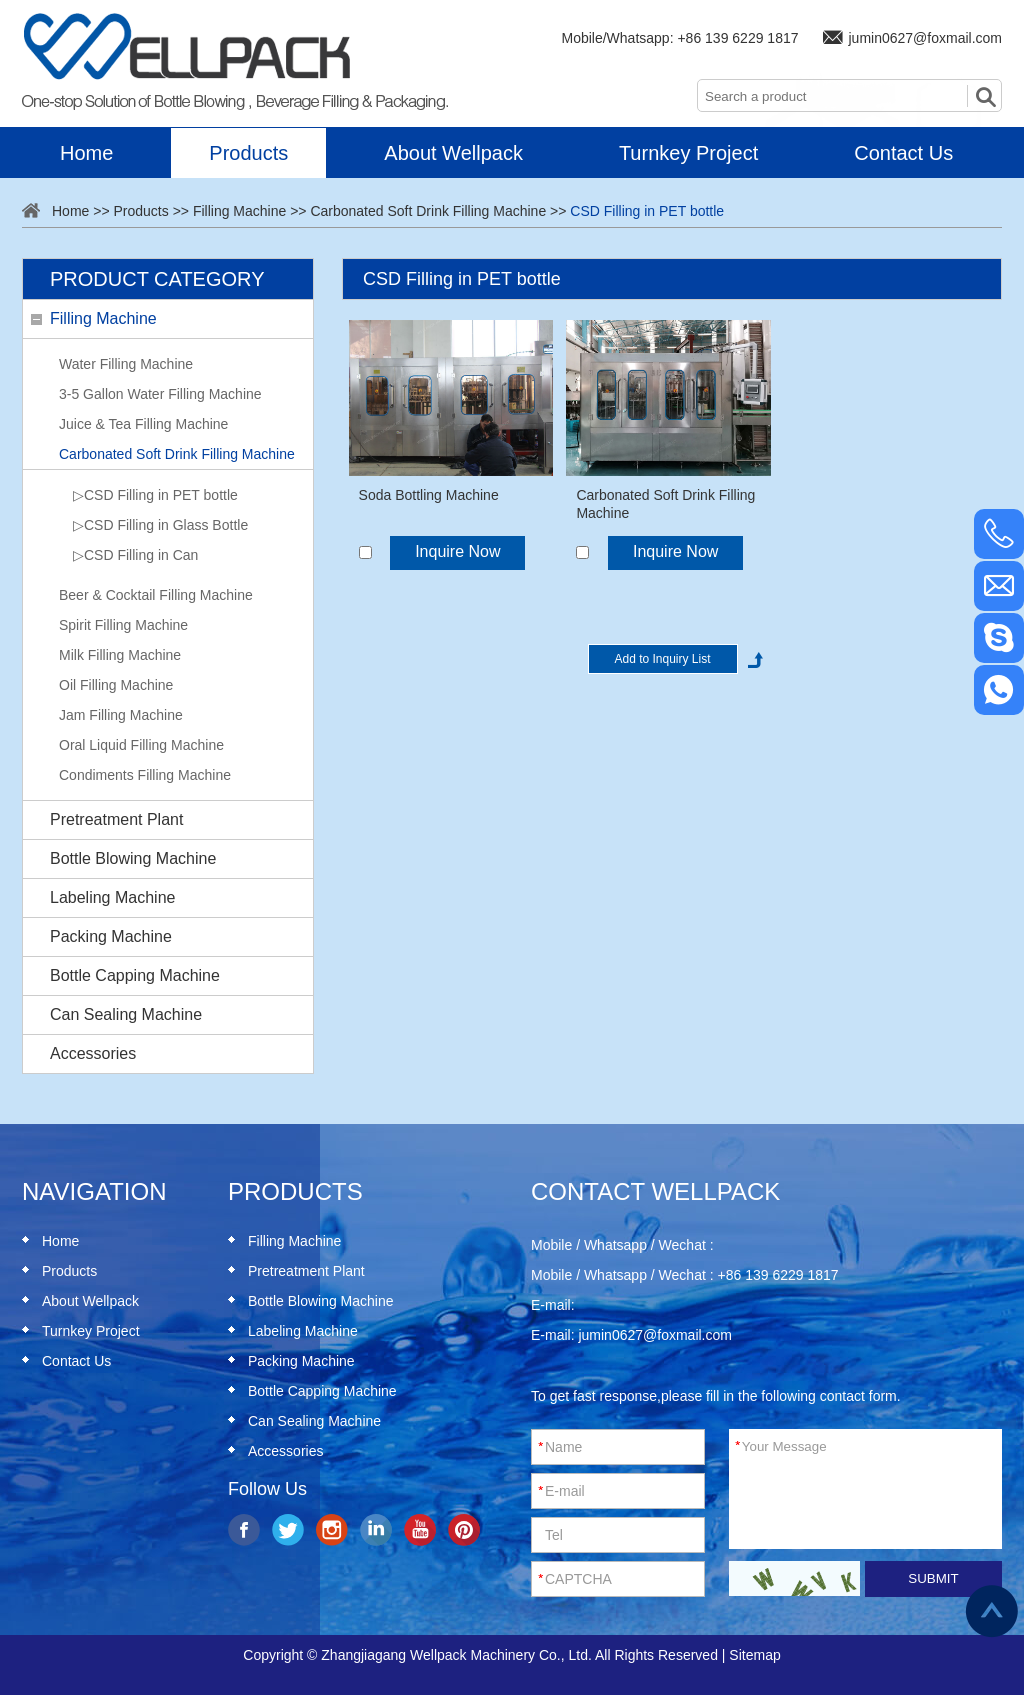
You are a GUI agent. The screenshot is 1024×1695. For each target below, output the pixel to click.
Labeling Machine (112, 897)
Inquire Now (457, 551)
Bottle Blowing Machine (133, 858)
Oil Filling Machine (116, 685)
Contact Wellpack (655, 1191)
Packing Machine (111, 936)
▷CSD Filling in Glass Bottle (160, 525)
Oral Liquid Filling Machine (141, 745)
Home (86, 153)
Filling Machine (239, 211)
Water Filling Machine (126, 364)
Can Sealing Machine (126, 1014)
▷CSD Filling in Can (135, 555)
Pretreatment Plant (116, 819)
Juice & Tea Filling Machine (143, 424)
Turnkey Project (688, 153)
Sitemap (754, 1655)
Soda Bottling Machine (429, 495)
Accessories (93, 1053)
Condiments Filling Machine (145, 775)
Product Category (157, 279)
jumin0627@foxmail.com (926, 38)
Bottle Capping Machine (135, 975)
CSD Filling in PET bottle (647, 211)
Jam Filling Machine (121, 715)
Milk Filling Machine (120, 655)
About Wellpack (453, 153)
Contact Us (903, 153)
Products (248, 153)
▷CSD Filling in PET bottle (155, 495)
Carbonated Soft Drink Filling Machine (428, 211)
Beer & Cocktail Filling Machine (156, 595)
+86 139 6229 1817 (737, 38)
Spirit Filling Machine (123, 625)
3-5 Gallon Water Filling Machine (160, 394)
